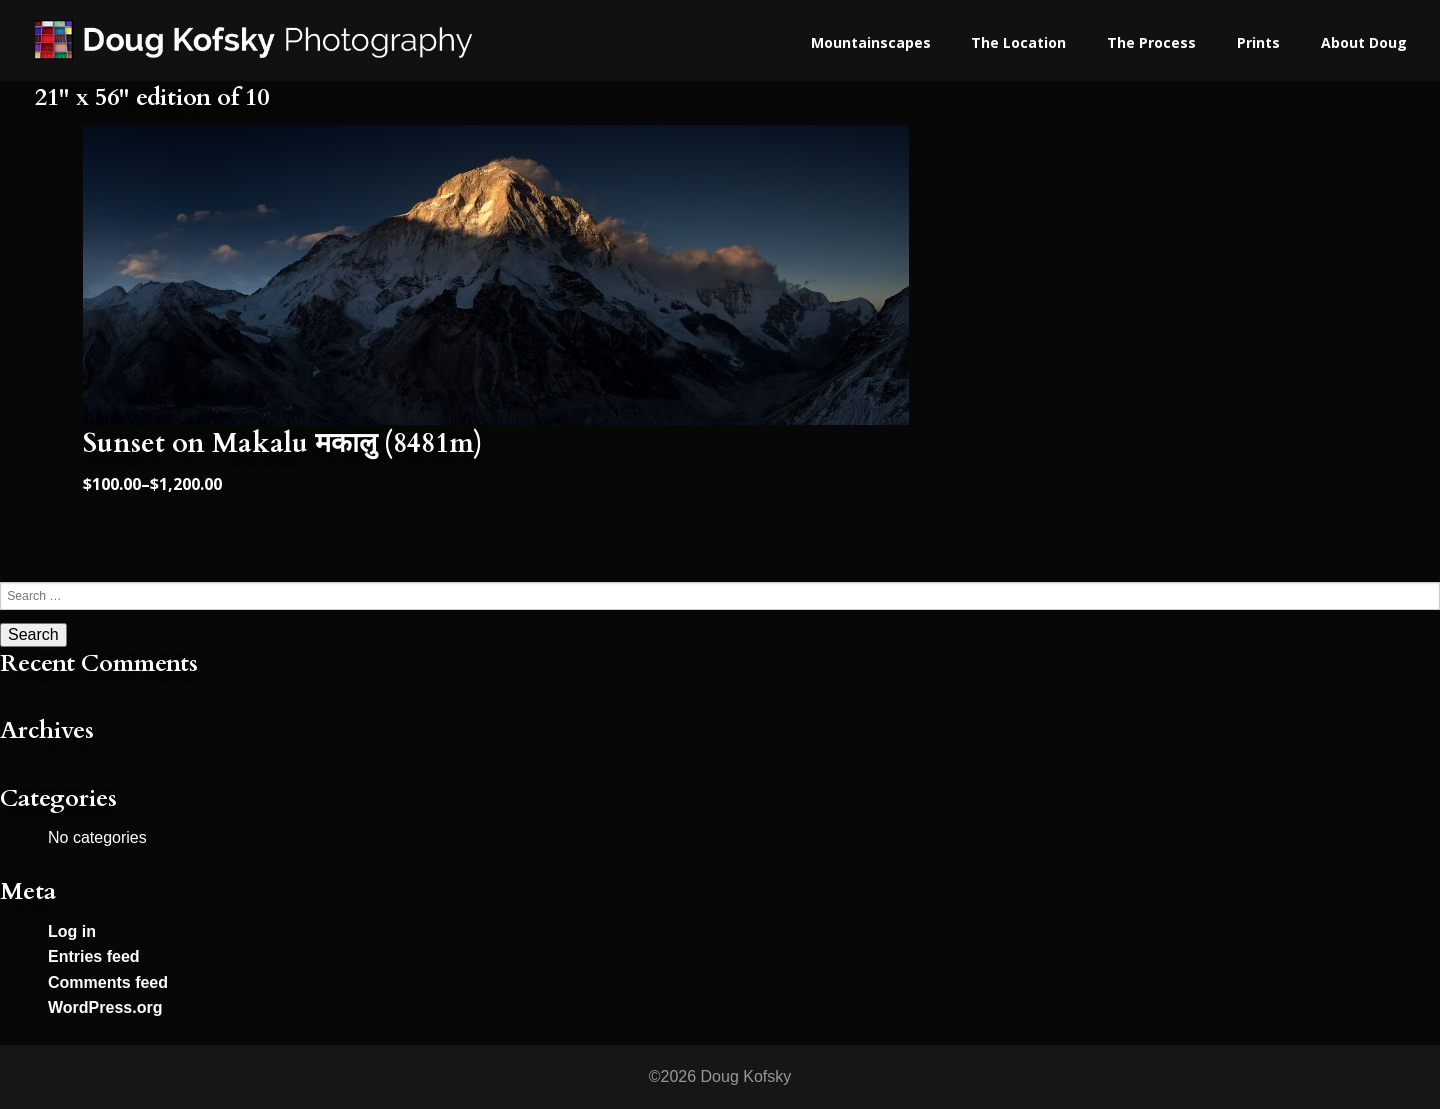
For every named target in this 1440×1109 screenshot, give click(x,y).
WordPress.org (105, 1007)
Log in (72, 931)
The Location (1018, 42)
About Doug (1364, 42)
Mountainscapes (871, 42)
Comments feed (108, 982)
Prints (1258, 42)
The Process (1151, 42)
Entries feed (94, 956)
